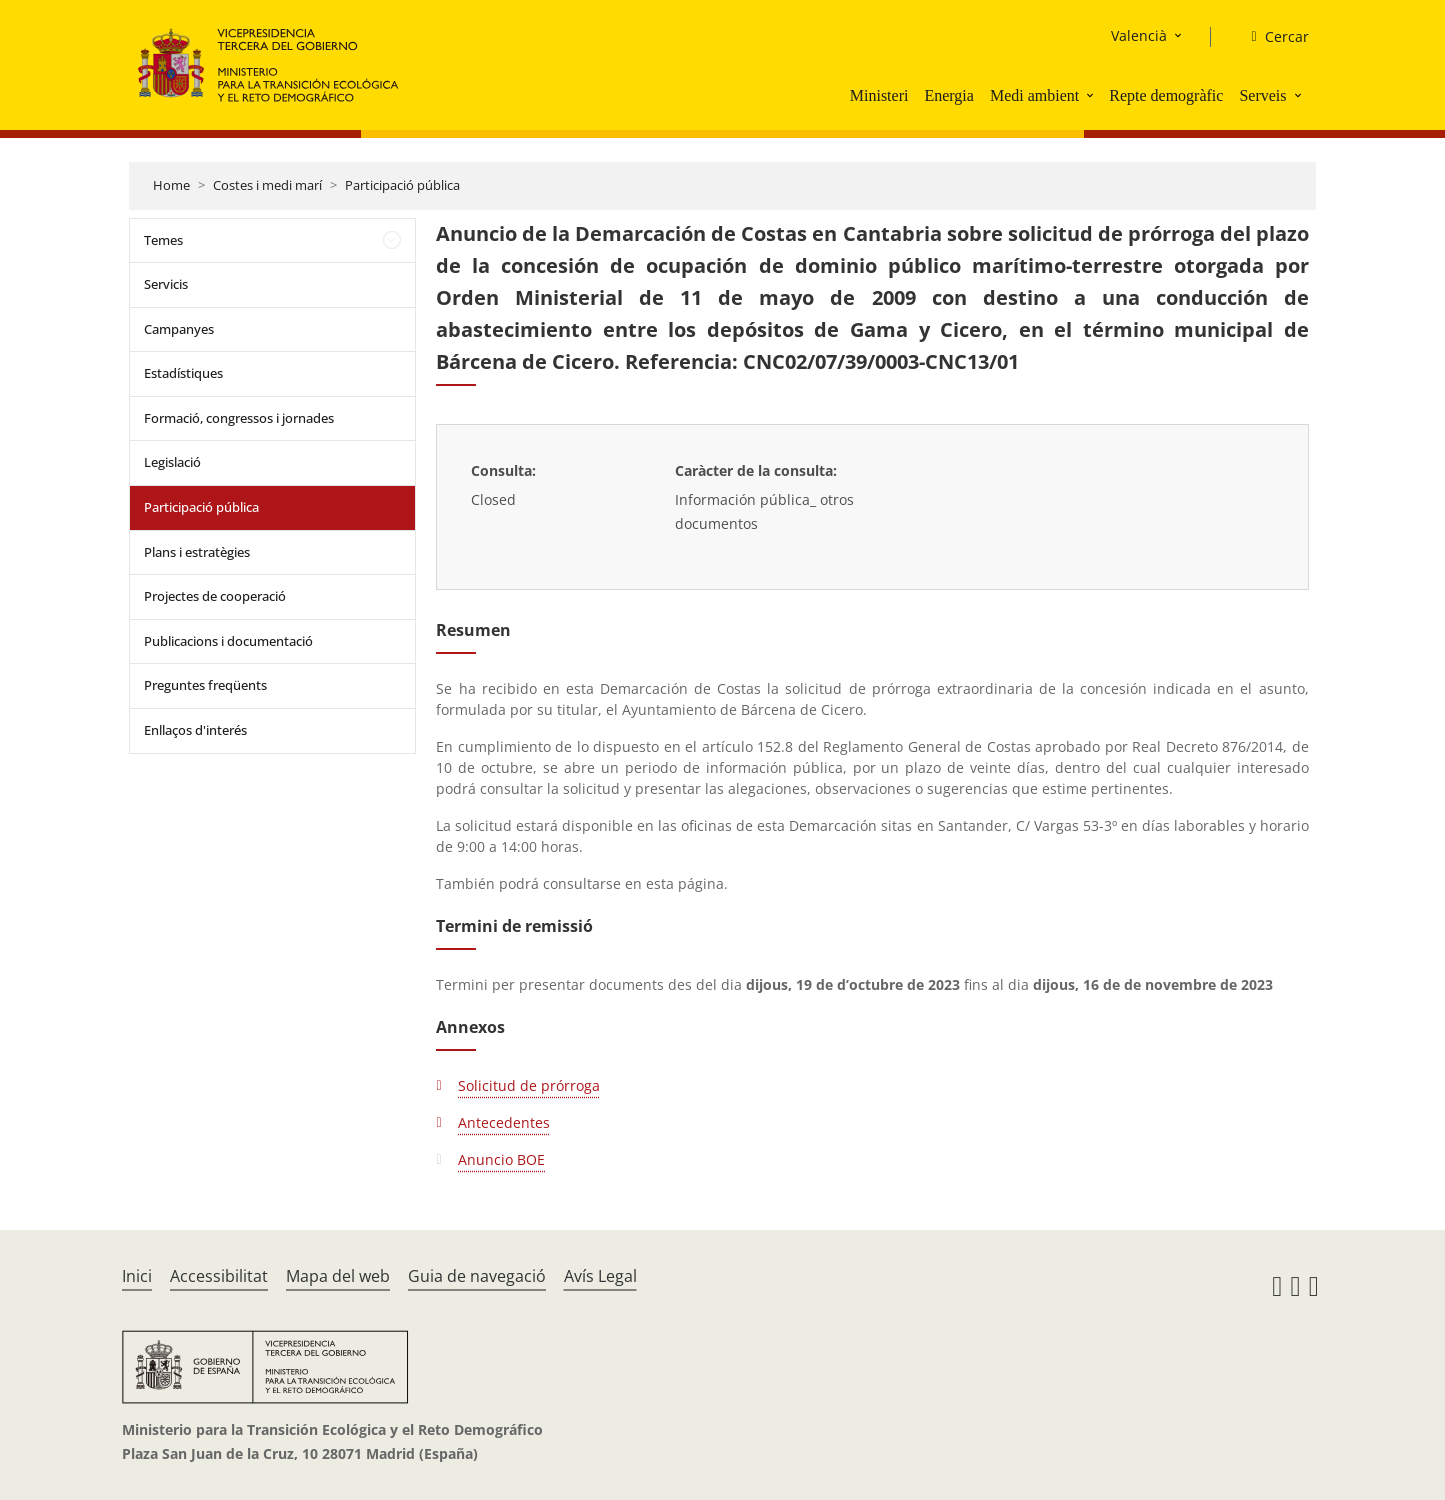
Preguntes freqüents (205, 685)
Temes (163, 240)
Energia (948, 95)
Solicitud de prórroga (529, 1085)
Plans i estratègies (197, 552)
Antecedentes (504, 1122)
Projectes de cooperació (215, 596)
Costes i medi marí (267, 185)
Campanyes (179, 329)
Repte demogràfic (1166, 95)
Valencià (1139, 35)
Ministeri (879, 95)
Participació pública (402, 185)
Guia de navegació (477, 1276)
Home (171, 185)
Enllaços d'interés (195, 730)
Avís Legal (600, 1276)
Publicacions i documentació (228, 641)
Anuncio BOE (501, 1159)
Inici (137, 1276)
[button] (1092, 95)
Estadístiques (183, 373)
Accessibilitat (219, 1276)
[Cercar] (1271, 37)
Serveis (1262, 95)
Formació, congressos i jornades (239, 418)
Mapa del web (338, 1276)
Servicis (166, 284)
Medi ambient (1034, 95)
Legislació (172, 462)
